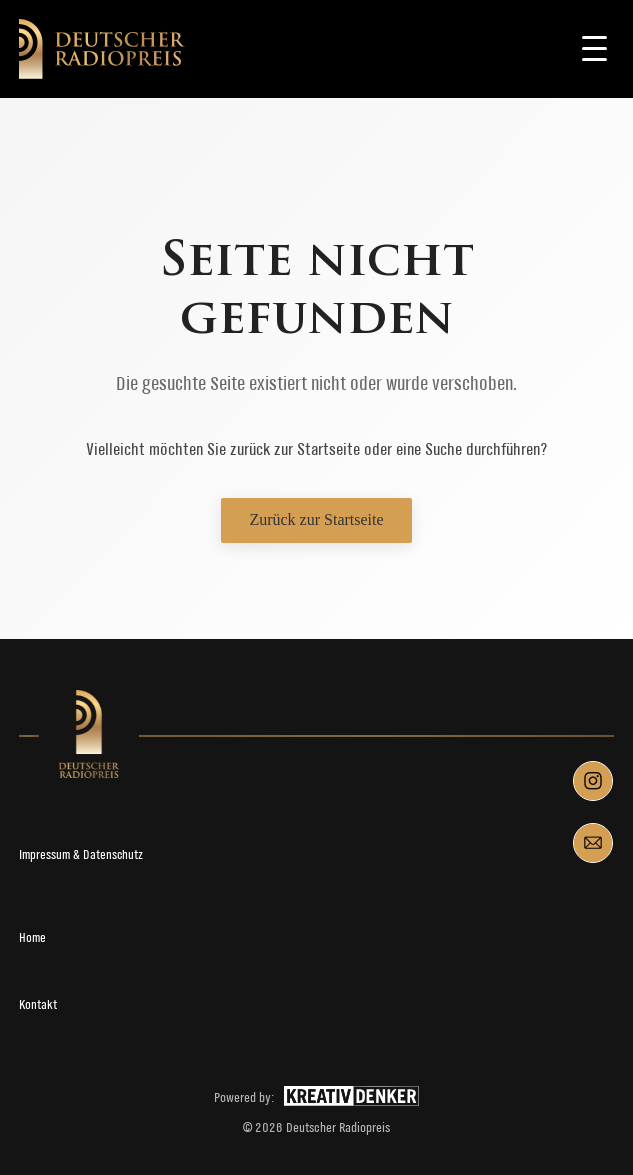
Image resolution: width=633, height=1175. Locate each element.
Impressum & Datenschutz (81, 854)
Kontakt (38, 1004)
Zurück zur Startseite (316, 519)
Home (32, 937)
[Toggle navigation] (594, 49)
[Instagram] (593, 781)
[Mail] (593, 843)
